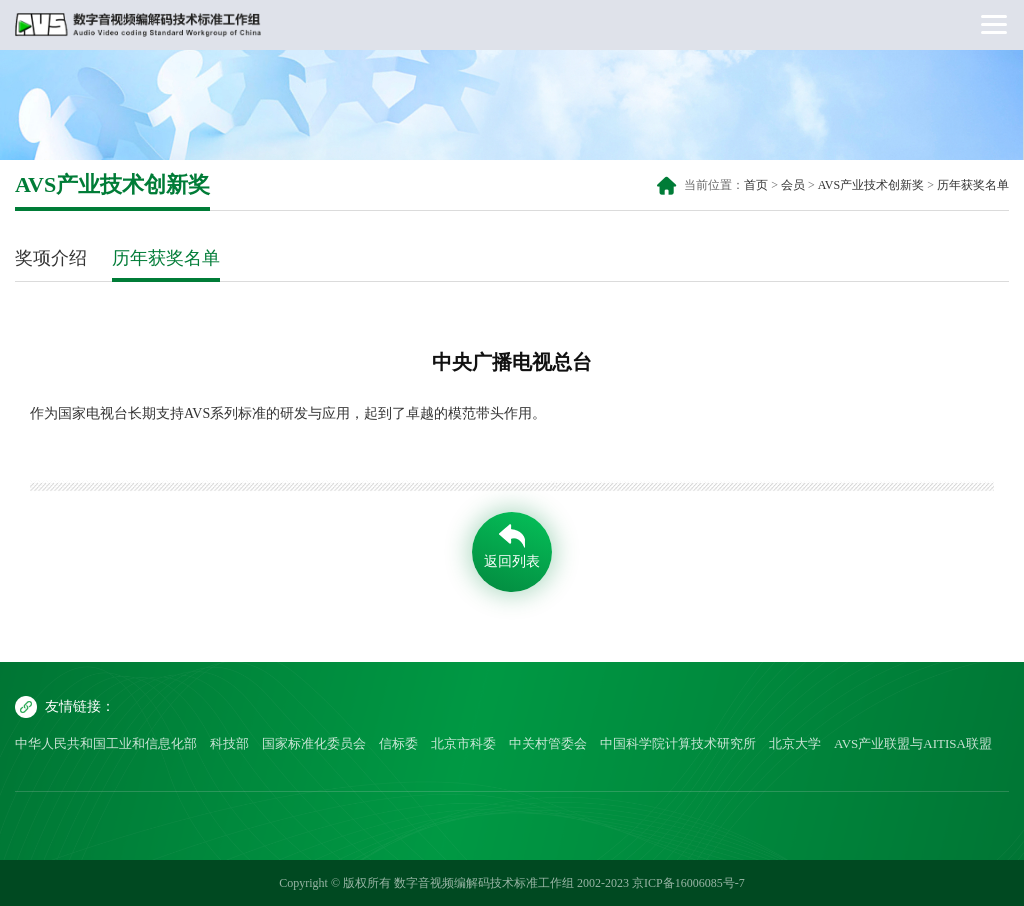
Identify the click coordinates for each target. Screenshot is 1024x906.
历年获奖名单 (973, 185)
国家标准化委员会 (314, 743)
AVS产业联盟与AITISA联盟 (913, 743)
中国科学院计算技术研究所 (678, 743)
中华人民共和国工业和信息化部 (106, 743)
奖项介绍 (51, 258)
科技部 (229, 743)
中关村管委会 (548, 743)
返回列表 (512, 561)
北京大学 (795, 743)
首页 (756, 185)
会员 (793, 185)
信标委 (398, 743)
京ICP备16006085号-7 (688, 883)
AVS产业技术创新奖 (871, 185)
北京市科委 (463, 743)
